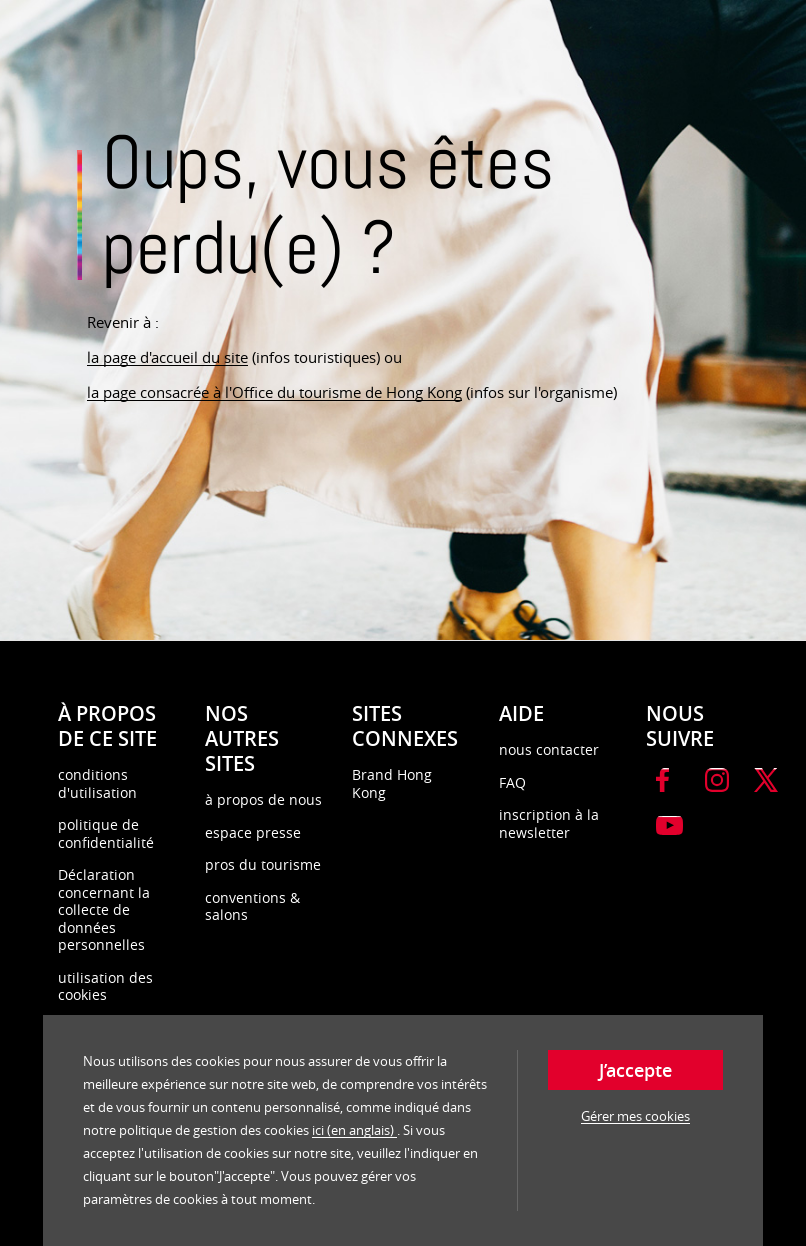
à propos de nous (263, 799)
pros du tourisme (263, 864)
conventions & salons (252, 906)
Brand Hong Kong (392, 783)
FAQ (512, 782)
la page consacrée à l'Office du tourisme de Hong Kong (274, 392)
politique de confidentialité (106, 833)
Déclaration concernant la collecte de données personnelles (104, 909)
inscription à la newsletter (549, 823)
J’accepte (635, 1070)
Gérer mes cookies (635, 1116)
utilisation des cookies (105, 986)
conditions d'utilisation (97, 783)
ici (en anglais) (354, 1130)
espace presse (253, 832)
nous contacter (549, 749)
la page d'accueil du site (167, 357)
